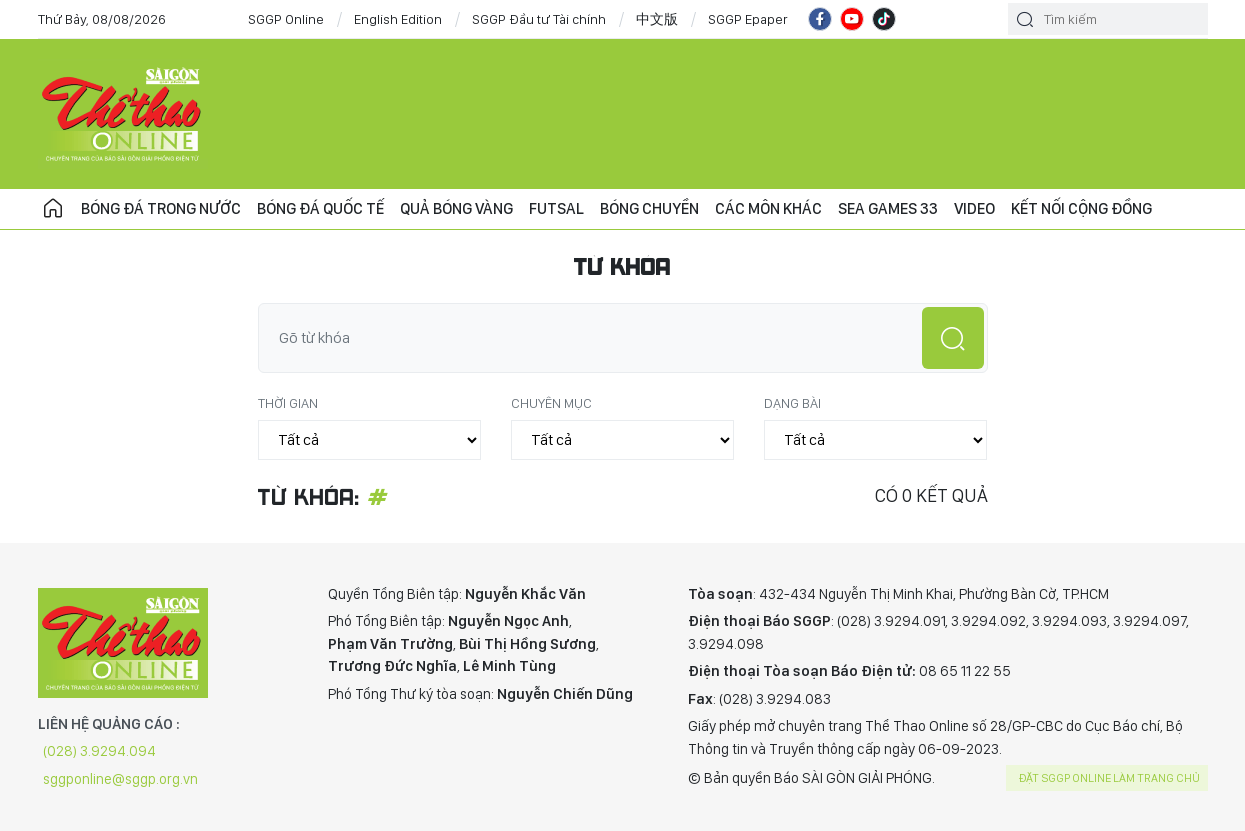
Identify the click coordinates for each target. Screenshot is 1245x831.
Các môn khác (768, 208)
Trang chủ (53, 209)
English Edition (398, 19)
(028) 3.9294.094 (99, 751)
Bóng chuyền (649, 208)
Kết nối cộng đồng (1081, 208)
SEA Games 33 (888, 208)
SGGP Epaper (748, 19)
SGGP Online (286, 19)
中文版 (657, 19)
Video (974, 208)
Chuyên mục (551, 403)
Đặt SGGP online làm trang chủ (1109, 778)
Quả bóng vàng (456, 208)
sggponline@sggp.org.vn (120, 779)
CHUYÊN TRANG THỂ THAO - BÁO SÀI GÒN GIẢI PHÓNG (123, 114)
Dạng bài (792, 403)
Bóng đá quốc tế (320, 208)
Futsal (556, 208)
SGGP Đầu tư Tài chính (539, 19)
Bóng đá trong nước (161, 208)
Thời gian (288, 403)
